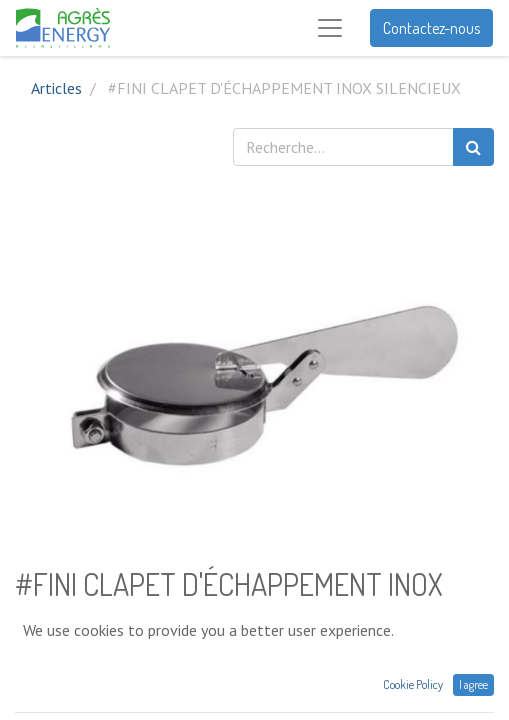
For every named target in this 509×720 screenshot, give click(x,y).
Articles (56, 88)
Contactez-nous (431, 28)
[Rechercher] (473, 147)
